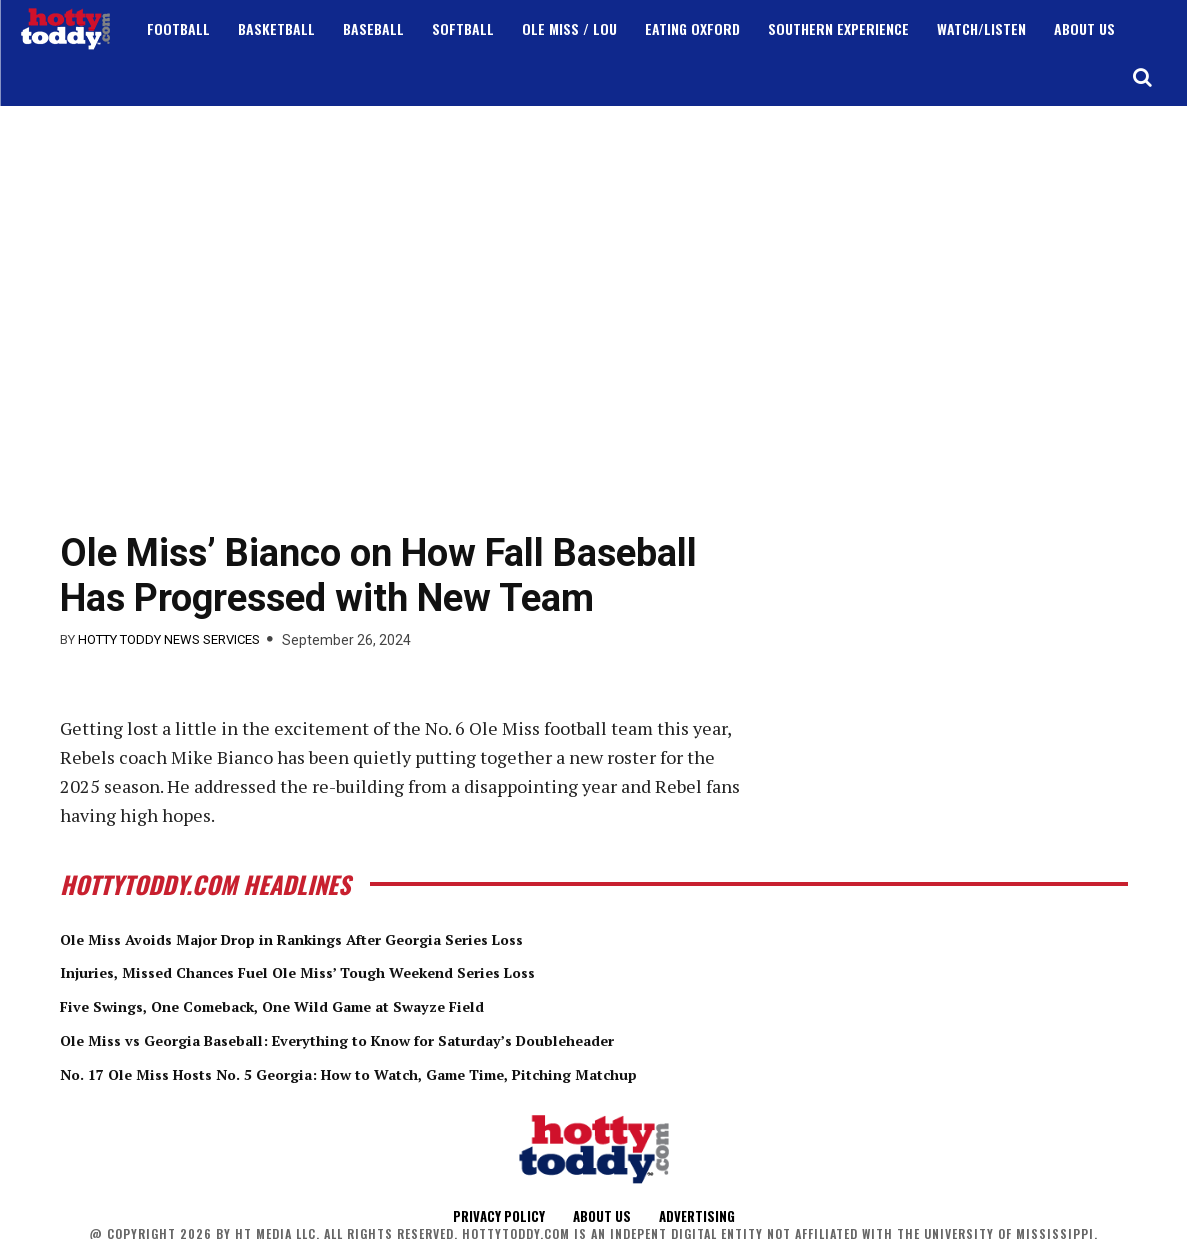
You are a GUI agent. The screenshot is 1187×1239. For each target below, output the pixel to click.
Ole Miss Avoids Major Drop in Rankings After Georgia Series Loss (354, 938)
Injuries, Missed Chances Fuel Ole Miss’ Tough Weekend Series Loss (361, 971)
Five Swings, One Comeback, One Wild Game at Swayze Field (330, 1005)
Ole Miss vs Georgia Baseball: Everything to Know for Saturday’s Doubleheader (412, 1038)
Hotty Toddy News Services (169, 639)
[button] (1142, 77)
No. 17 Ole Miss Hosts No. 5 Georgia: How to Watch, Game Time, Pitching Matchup (427, 1072)
